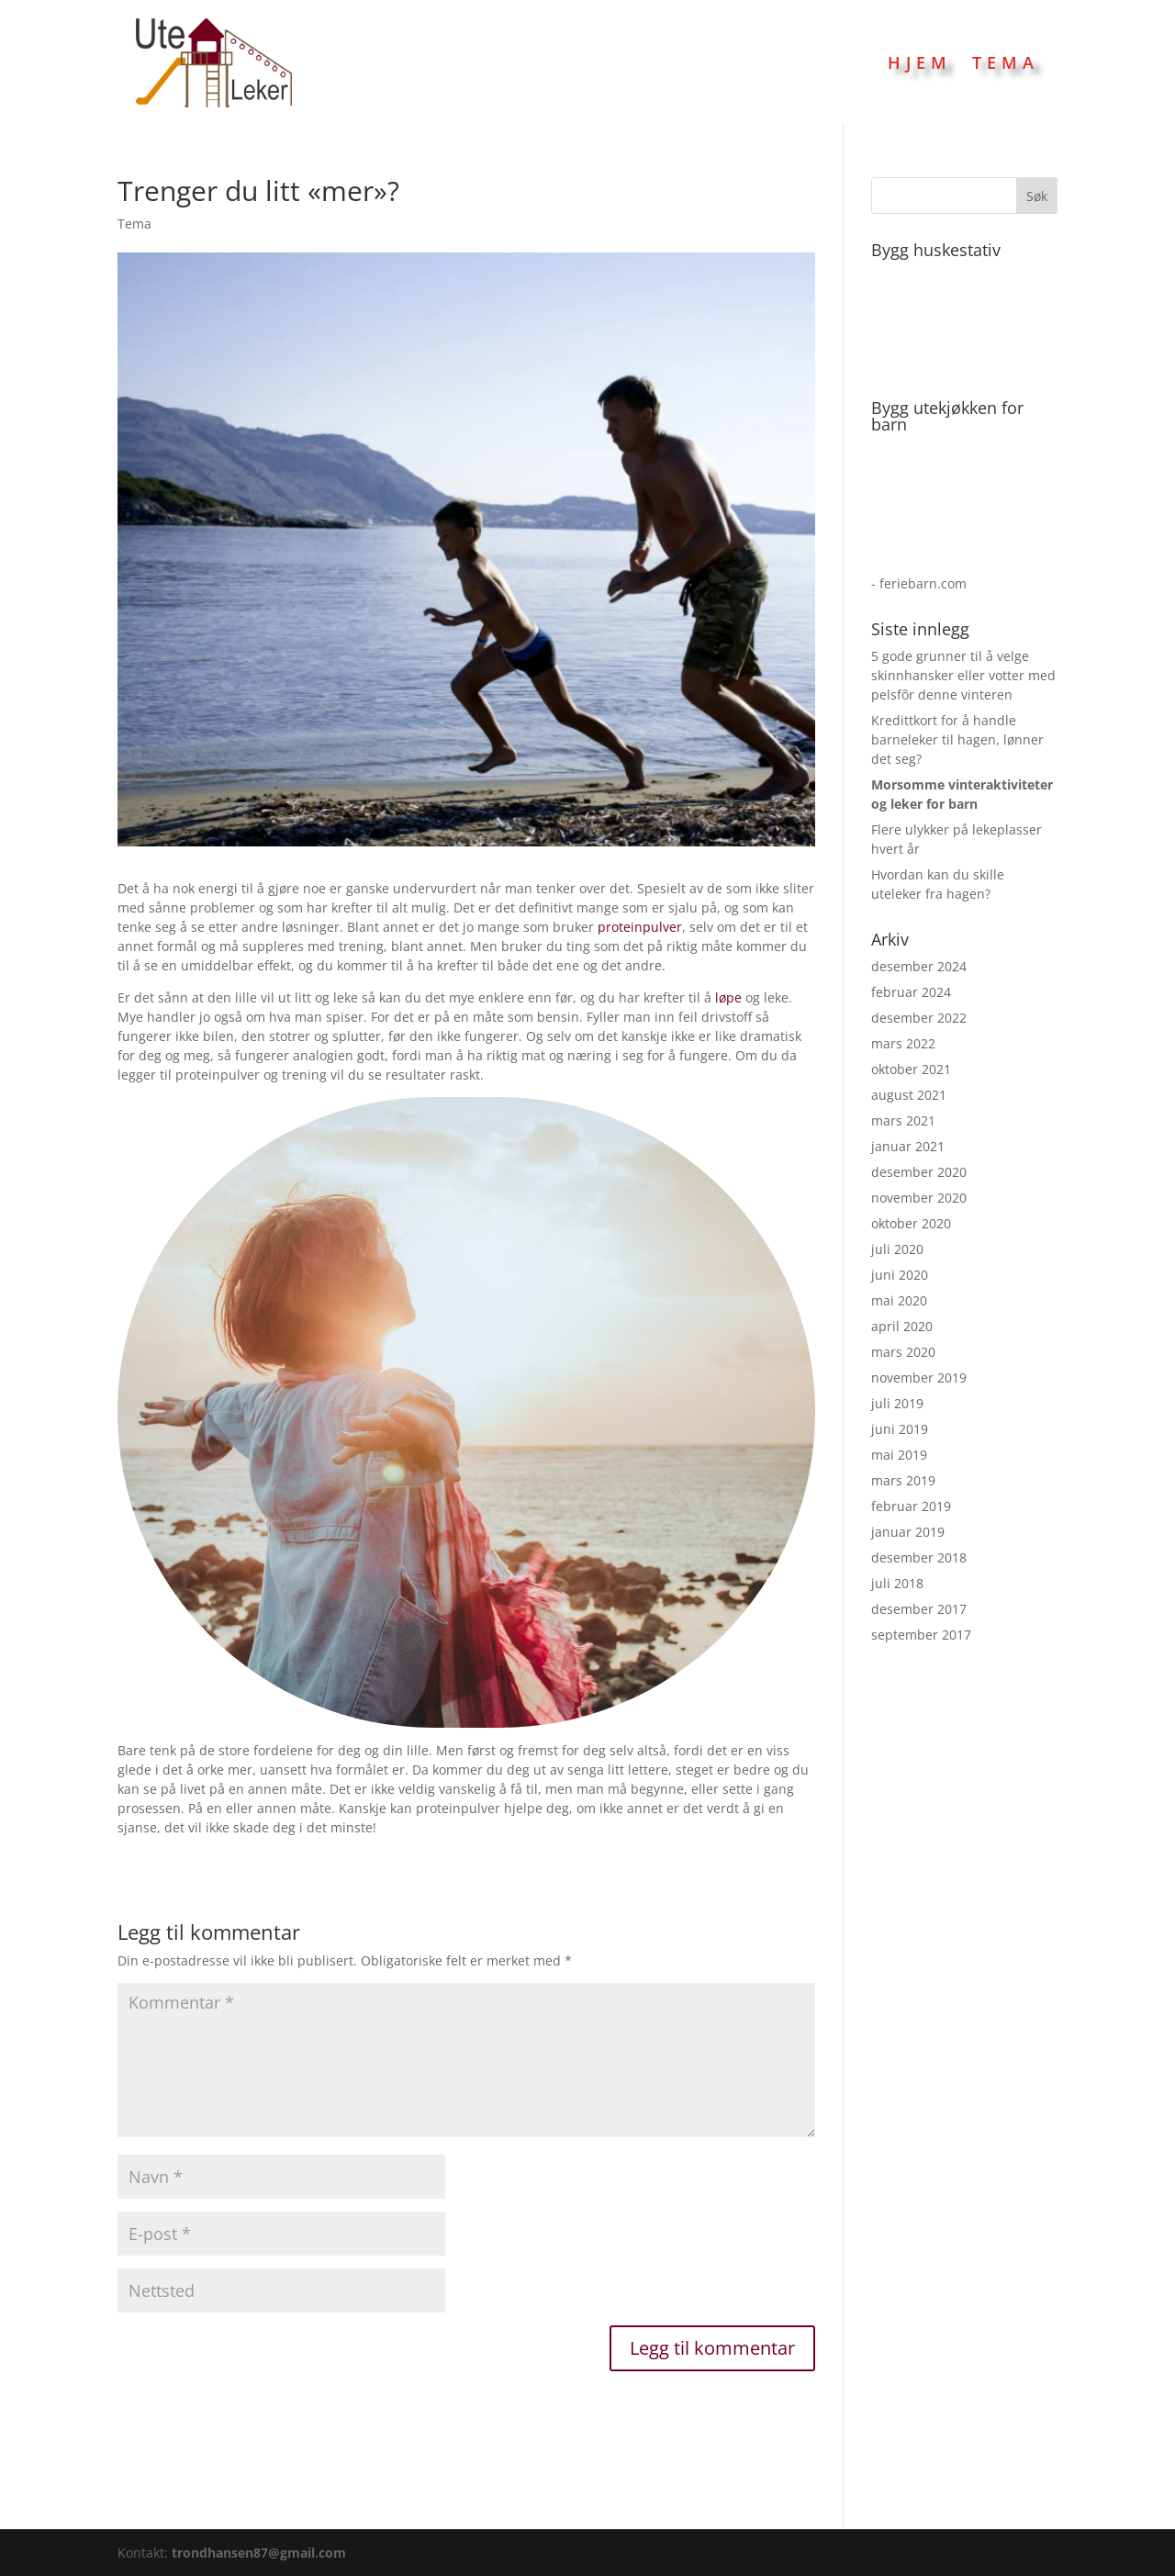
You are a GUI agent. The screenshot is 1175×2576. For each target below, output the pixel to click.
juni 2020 (899, 1274)
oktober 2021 (911, 1069)
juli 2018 (897, 1583)
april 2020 (902, 1326)
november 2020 (919, 1197)
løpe (728, 997)
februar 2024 (911, 992)
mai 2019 (899, 1454)
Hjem (920, 62)
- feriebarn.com (919, 583)
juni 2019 (899, 1429)
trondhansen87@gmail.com (259, 2552)
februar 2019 (911, 1506)
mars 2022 (903, 1043)
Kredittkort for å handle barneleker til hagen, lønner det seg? (957, 739)
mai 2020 (899, 1300)
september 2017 (921, 1634)
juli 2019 (897, 1403)
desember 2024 (919, 966)
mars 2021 (903, 1120)
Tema (1005, 62)
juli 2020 (897, 1249)
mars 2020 (903, 1352)
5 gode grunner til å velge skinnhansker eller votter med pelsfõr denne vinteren (963, 675)
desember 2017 (919, 1609)
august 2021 (908, 1094)
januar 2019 (908, 1531)
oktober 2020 (911, 1223)
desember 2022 (919, 1017)
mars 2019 (903, 1480)
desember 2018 (919, 1557)
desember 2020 (919, 1172)
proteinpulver (640, 926)
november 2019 (919, 1377)
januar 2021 (908, 1146)
